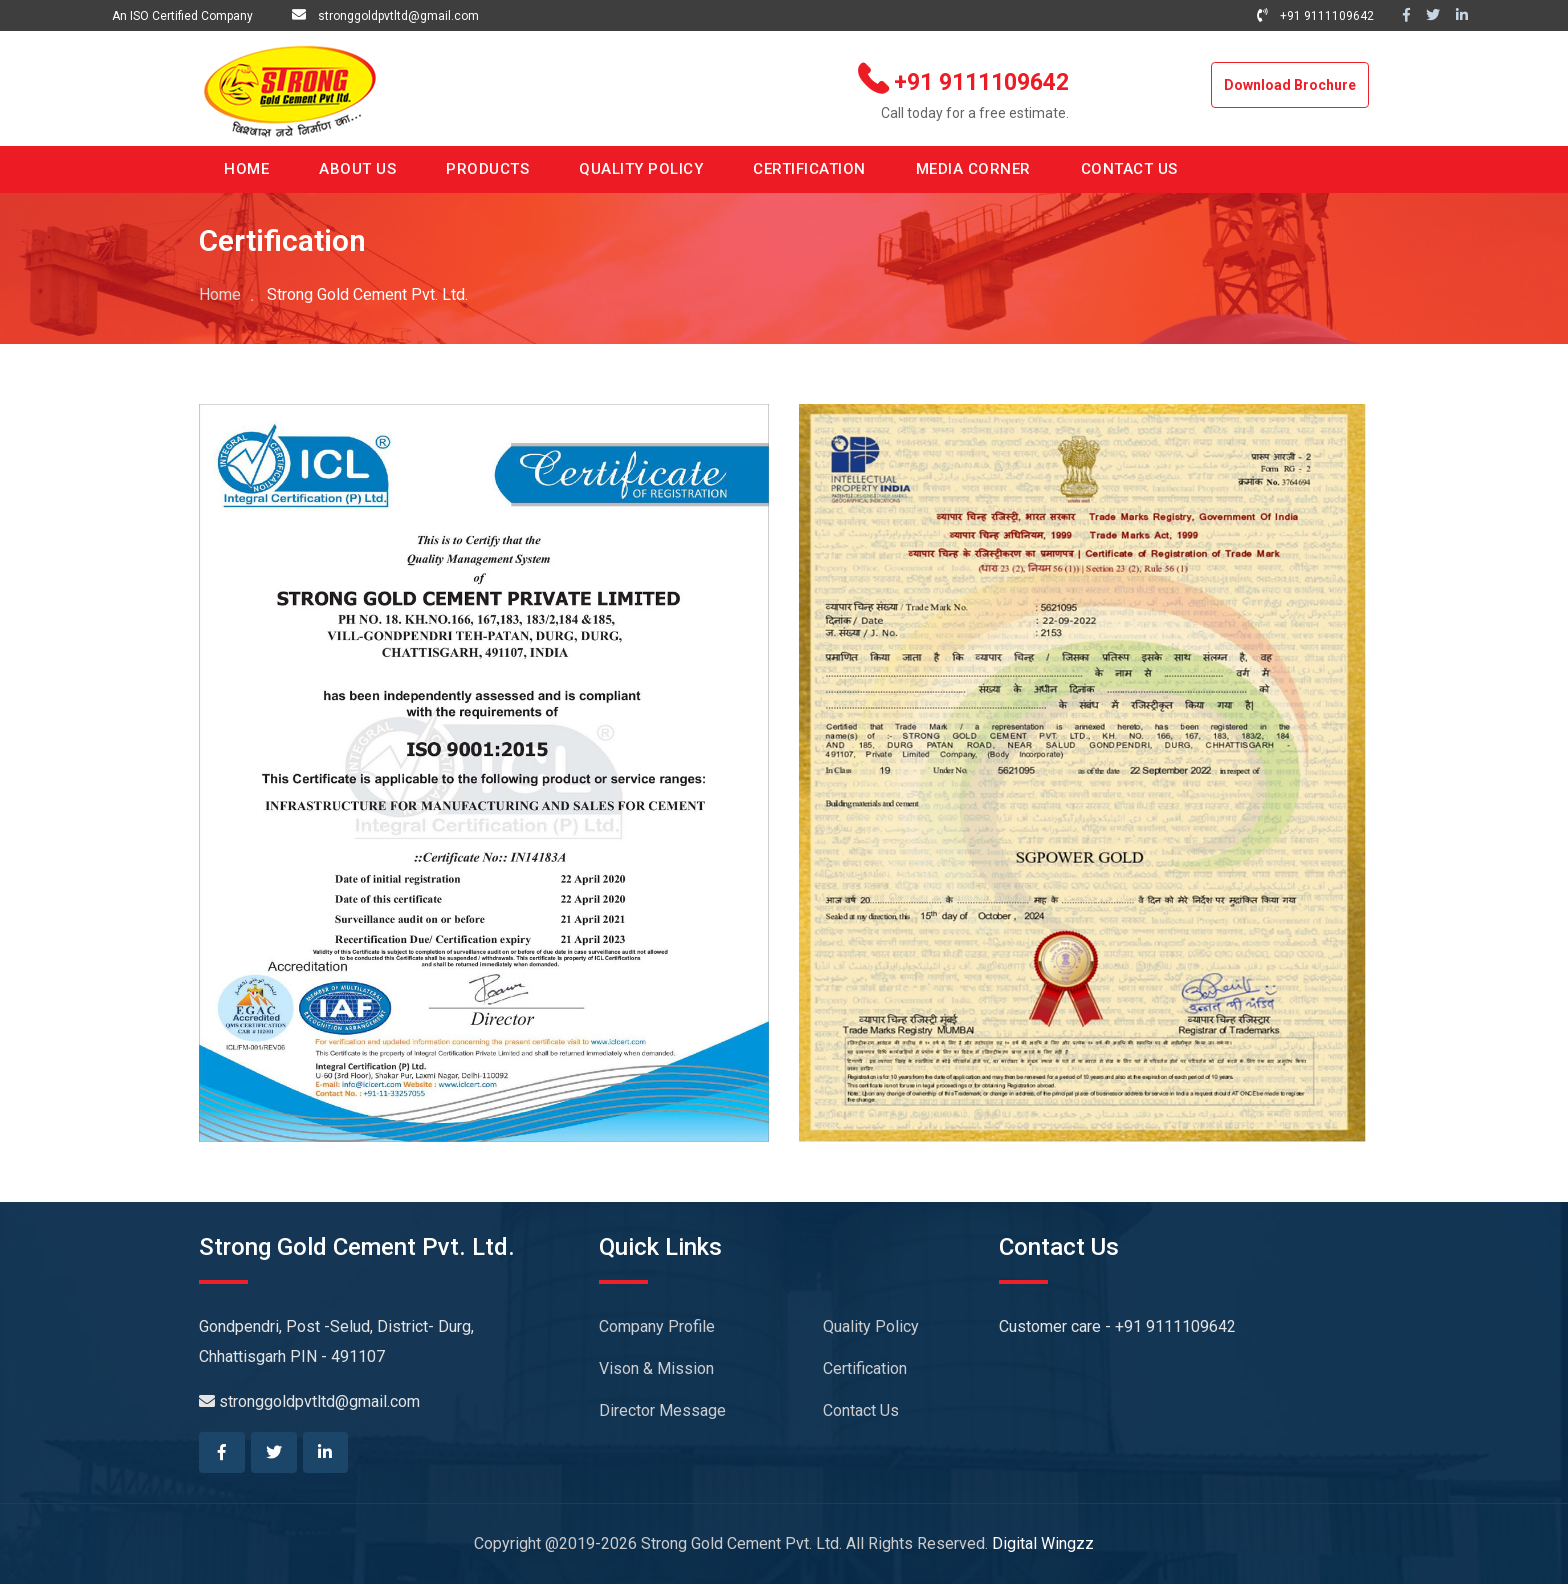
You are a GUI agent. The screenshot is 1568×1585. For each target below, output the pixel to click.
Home (220, 294)
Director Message (662, 1410)
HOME (246, 169)
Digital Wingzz (1043, 1544)
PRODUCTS (487, 169)
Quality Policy (871, 1326)
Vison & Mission (656, 1368)
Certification (865, 1368)
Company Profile (657, 1326)
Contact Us (861, 1410)
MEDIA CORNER (973, 169)
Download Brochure (1290, 85)
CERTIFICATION (809, 169)
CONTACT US (1129, 169)
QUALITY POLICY (641, 169)
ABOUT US (357, 169)
